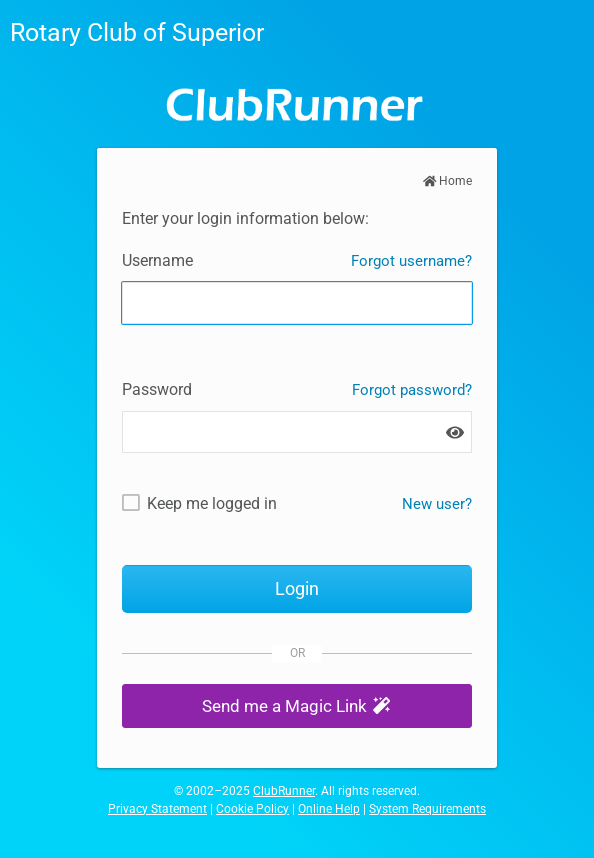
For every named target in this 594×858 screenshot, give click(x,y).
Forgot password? (412, 390)
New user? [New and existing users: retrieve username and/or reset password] (437, 504)
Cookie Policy (252, 809)
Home (448, 181)
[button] (297, 706)
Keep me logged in (212, 503)
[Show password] (455, 432)
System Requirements (427, 809)
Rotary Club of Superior (137, 32)
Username (157, 260)
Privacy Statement (157, 809)
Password (157, 389)
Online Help (329, 809)
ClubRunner (284, 791)
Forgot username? (411, 261)
